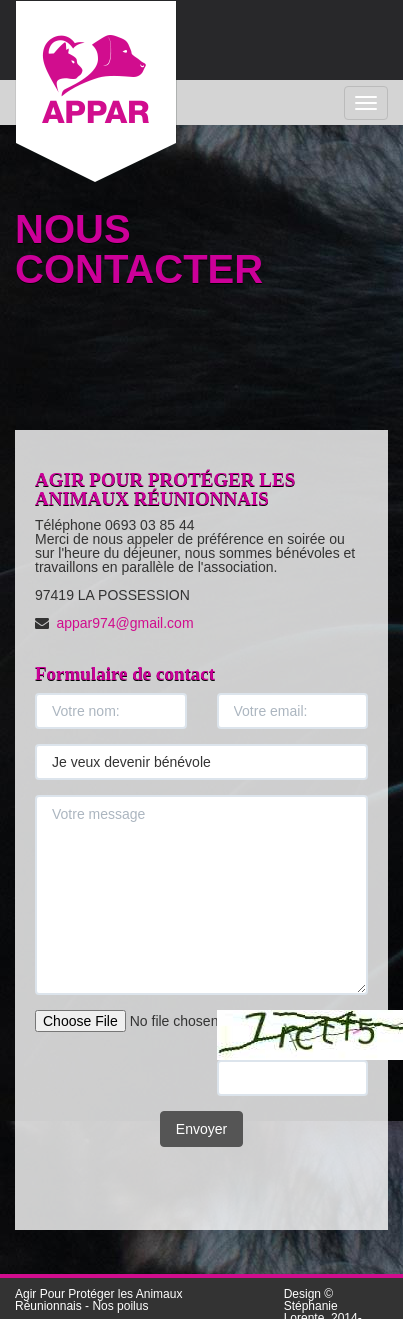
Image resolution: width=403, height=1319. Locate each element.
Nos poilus (120, 1306)
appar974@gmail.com (124, 623)
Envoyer (201, 1129)
